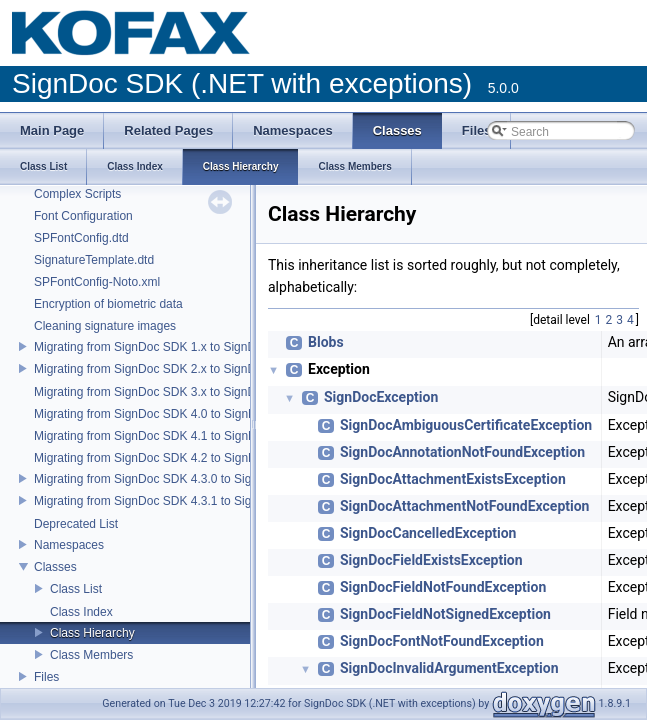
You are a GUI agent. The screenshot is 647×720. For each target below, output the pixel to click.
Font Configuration (83, 216)
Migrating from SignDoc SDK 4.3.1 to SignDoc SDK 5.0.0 (185, 501)
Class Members (91, 655)
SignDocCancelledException (428, 533)
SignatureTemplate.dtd (94, 260)
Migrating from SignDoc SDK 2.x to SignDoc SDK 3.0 (175, 369)
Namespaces (69, 545)
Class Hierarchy (92, 633)
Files (46, 677)
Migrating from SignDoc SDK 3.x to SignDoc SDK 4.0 (175, 392)
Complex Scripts (77, 194)
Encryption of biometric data (108, 304)
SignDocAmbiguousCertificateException (466, 425)
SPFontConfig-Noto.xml (97, 282)
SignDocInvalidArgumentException (449, 668)
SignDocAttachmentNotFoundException (464, 506)
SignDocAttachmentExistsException (453, 479)
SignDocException (381, 397)
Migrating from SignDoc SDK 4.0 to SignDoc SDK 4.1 (175, 414)
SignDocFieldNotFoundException (443, 587)
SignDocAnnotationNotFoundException (462, 452)
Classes (55, 567)
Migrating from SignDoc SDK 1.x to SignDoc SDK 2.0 (175, 347)
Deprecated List (76, 524)
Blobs (326, 342)
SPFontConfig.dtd (81, 238)
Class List (76, 589)
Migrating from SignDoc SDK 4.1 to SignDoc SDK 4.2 (175, 436)
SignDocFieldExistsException (431, 560)
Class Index (81, 612)
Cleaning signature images (105, 326)
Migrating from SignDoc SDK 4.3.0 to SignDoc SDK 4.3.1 (185, 479)
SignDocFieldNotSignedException (445, 614)
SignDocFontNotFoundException (442, 641)
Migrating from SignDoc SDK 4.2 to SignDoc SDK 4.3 (175, 458)
